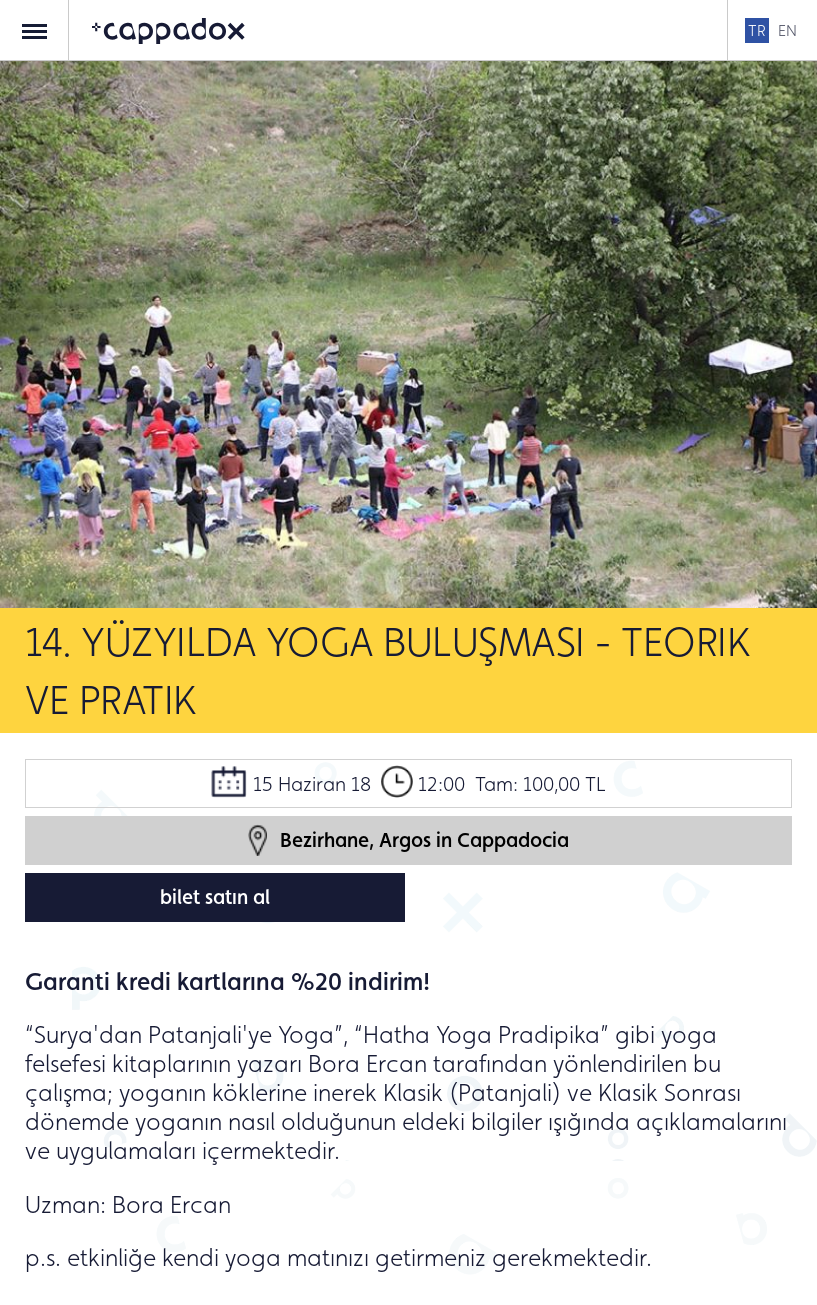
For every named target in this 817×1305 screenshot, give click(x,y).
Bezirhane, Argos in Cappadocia (408, 840)
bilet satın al (215, 897)
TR (757, 30)
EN (787, 30)
